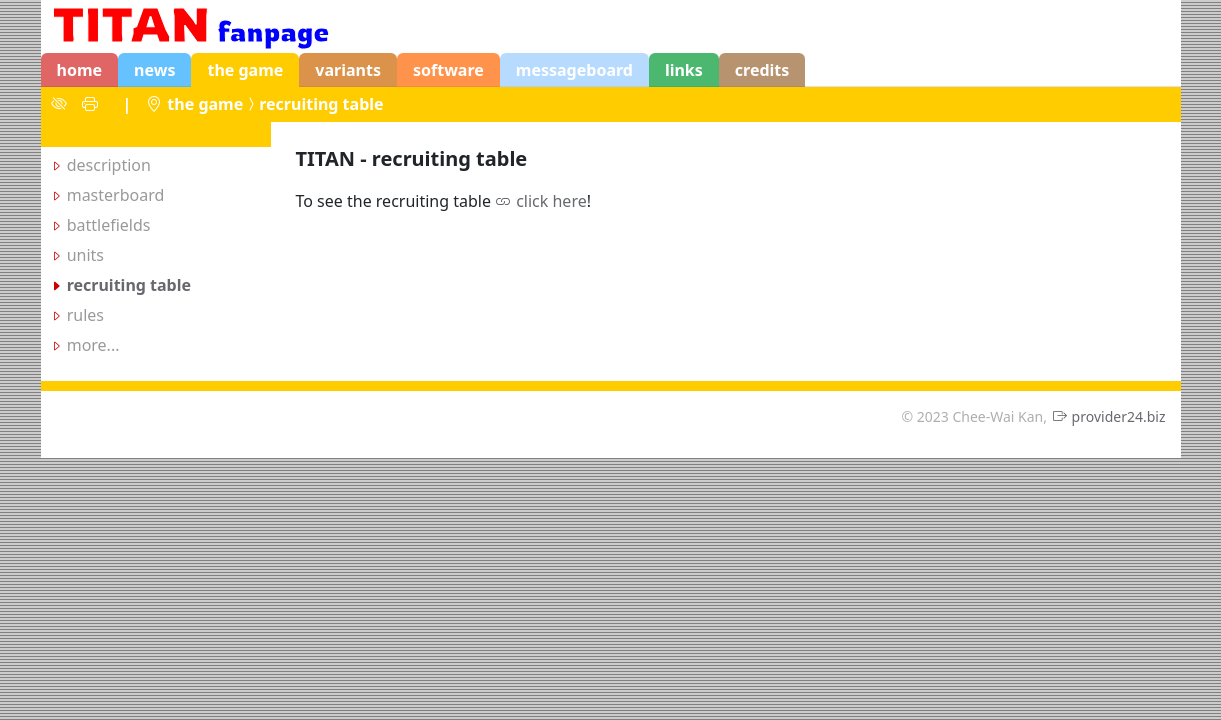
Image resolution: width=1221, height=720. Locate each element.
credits (762, 70)
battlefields (109, 225)
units (85, 255)
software (448, 70)
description (109, 165)
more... (93, 345)
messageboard (574, 70)
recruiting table (321, 104)
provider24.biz (1119, 416)
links (684, 70)
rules (85, 315)
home (80, 70)
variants (348, 70)
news (154, 70)
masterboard (116, 195)
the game (245, 70)
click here (551, 201)
